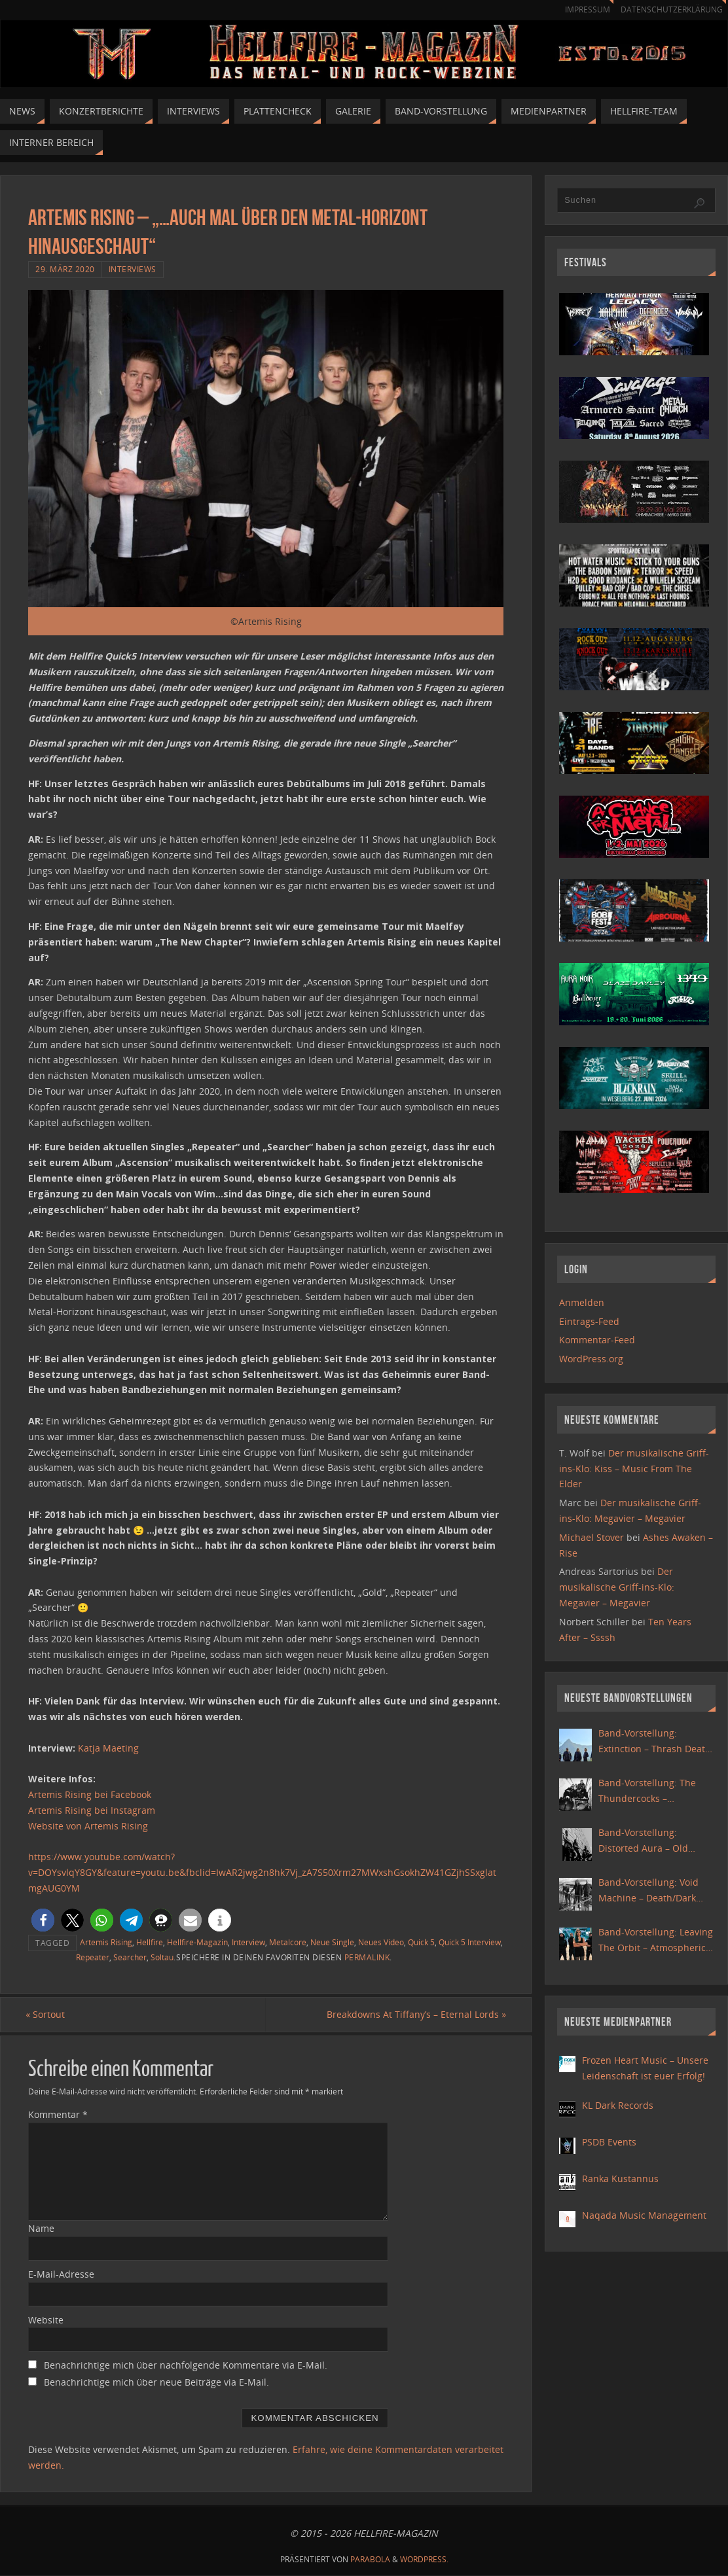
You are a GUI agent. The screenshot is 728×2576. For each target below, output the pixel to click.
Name (41, 2229)
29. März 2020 (65, 269)
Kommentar (58, 2115)
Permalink (367, 1957)
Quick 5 (421, 1942)
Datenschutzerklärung (669, 9)
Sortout (47, 2014)
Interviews (132, 269)
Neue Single (332, 1942)
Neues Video (381, 1942)
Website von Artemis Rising (88, 1826)
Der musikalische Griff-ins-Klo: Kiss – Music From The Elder (634, 1469)
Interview (248, 1942)
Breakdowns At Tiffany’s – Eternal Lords (413, 2014)
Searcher (130, 1957)
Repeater (92, 1957)
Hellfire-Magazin (197, 1942)
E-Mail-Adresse (61, 2274)
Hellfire (149, 1942)
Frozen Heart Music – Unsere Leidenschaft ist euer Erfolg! (645, 2068)
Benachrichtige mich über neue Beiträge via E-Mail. (156, 2382)
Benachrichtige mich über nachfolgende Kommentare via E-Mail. (185, 2365)
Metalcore (287, 1942)
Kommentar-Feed (597, 1339)
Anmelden (581, 1302)
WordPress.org (591, 1358)
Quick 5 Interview (470, 1942)
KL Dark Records (617, 2105)
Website (46, 2320)
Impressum (581, 9)
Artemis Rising (106, 1942)
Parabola (370, 2560)
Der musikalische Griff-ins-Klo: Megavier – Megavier (616, 1587)
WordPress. (424, 2560)
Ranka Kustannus (620, 2178)
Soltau (162, 1957)
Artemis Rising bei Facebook (89, 1794)
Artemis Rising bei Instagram (91, 1810)
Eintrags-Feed (589, 1321)
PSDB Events (609, 2142)
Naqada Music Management (644, 2215)
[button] (42, 1920)
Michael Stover (591, 1537)
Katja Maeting (108, 1748)
